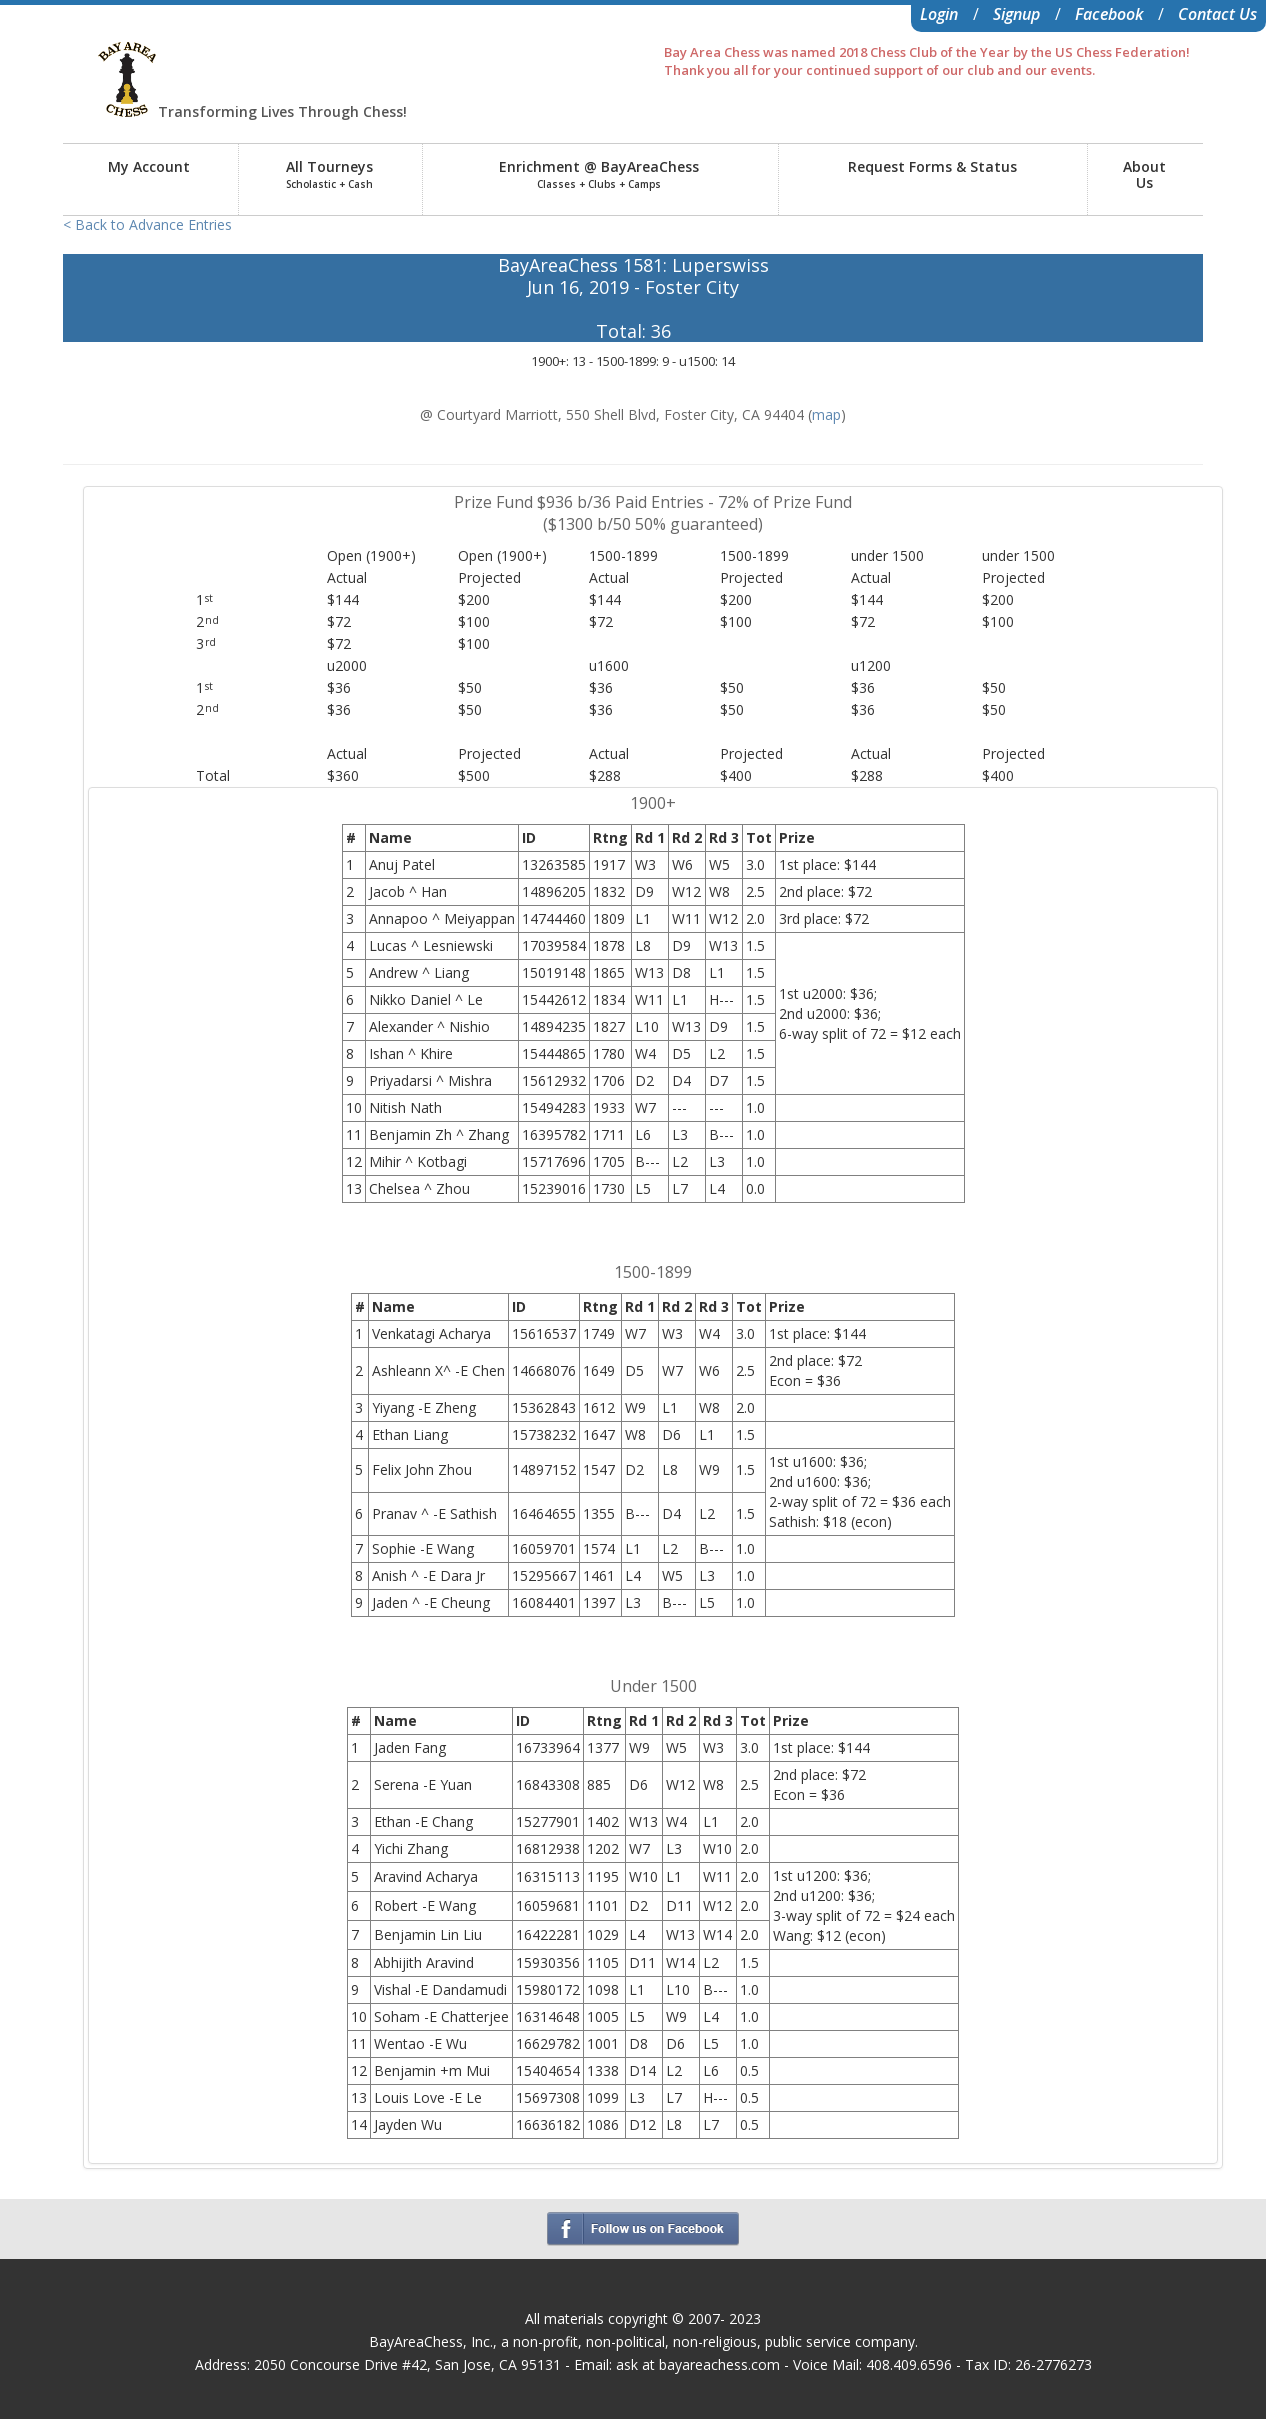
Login (939, 14)
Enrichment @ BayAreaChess (599, 174)
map (826, 414)
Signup (1016, 14)
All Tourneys (329, 174)
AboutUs (1144, 174)
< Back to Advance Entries (147, 224)
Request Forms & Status (932, 166)
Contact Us (1217, 14)
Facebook (1109, 14)
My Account (149, 166)
